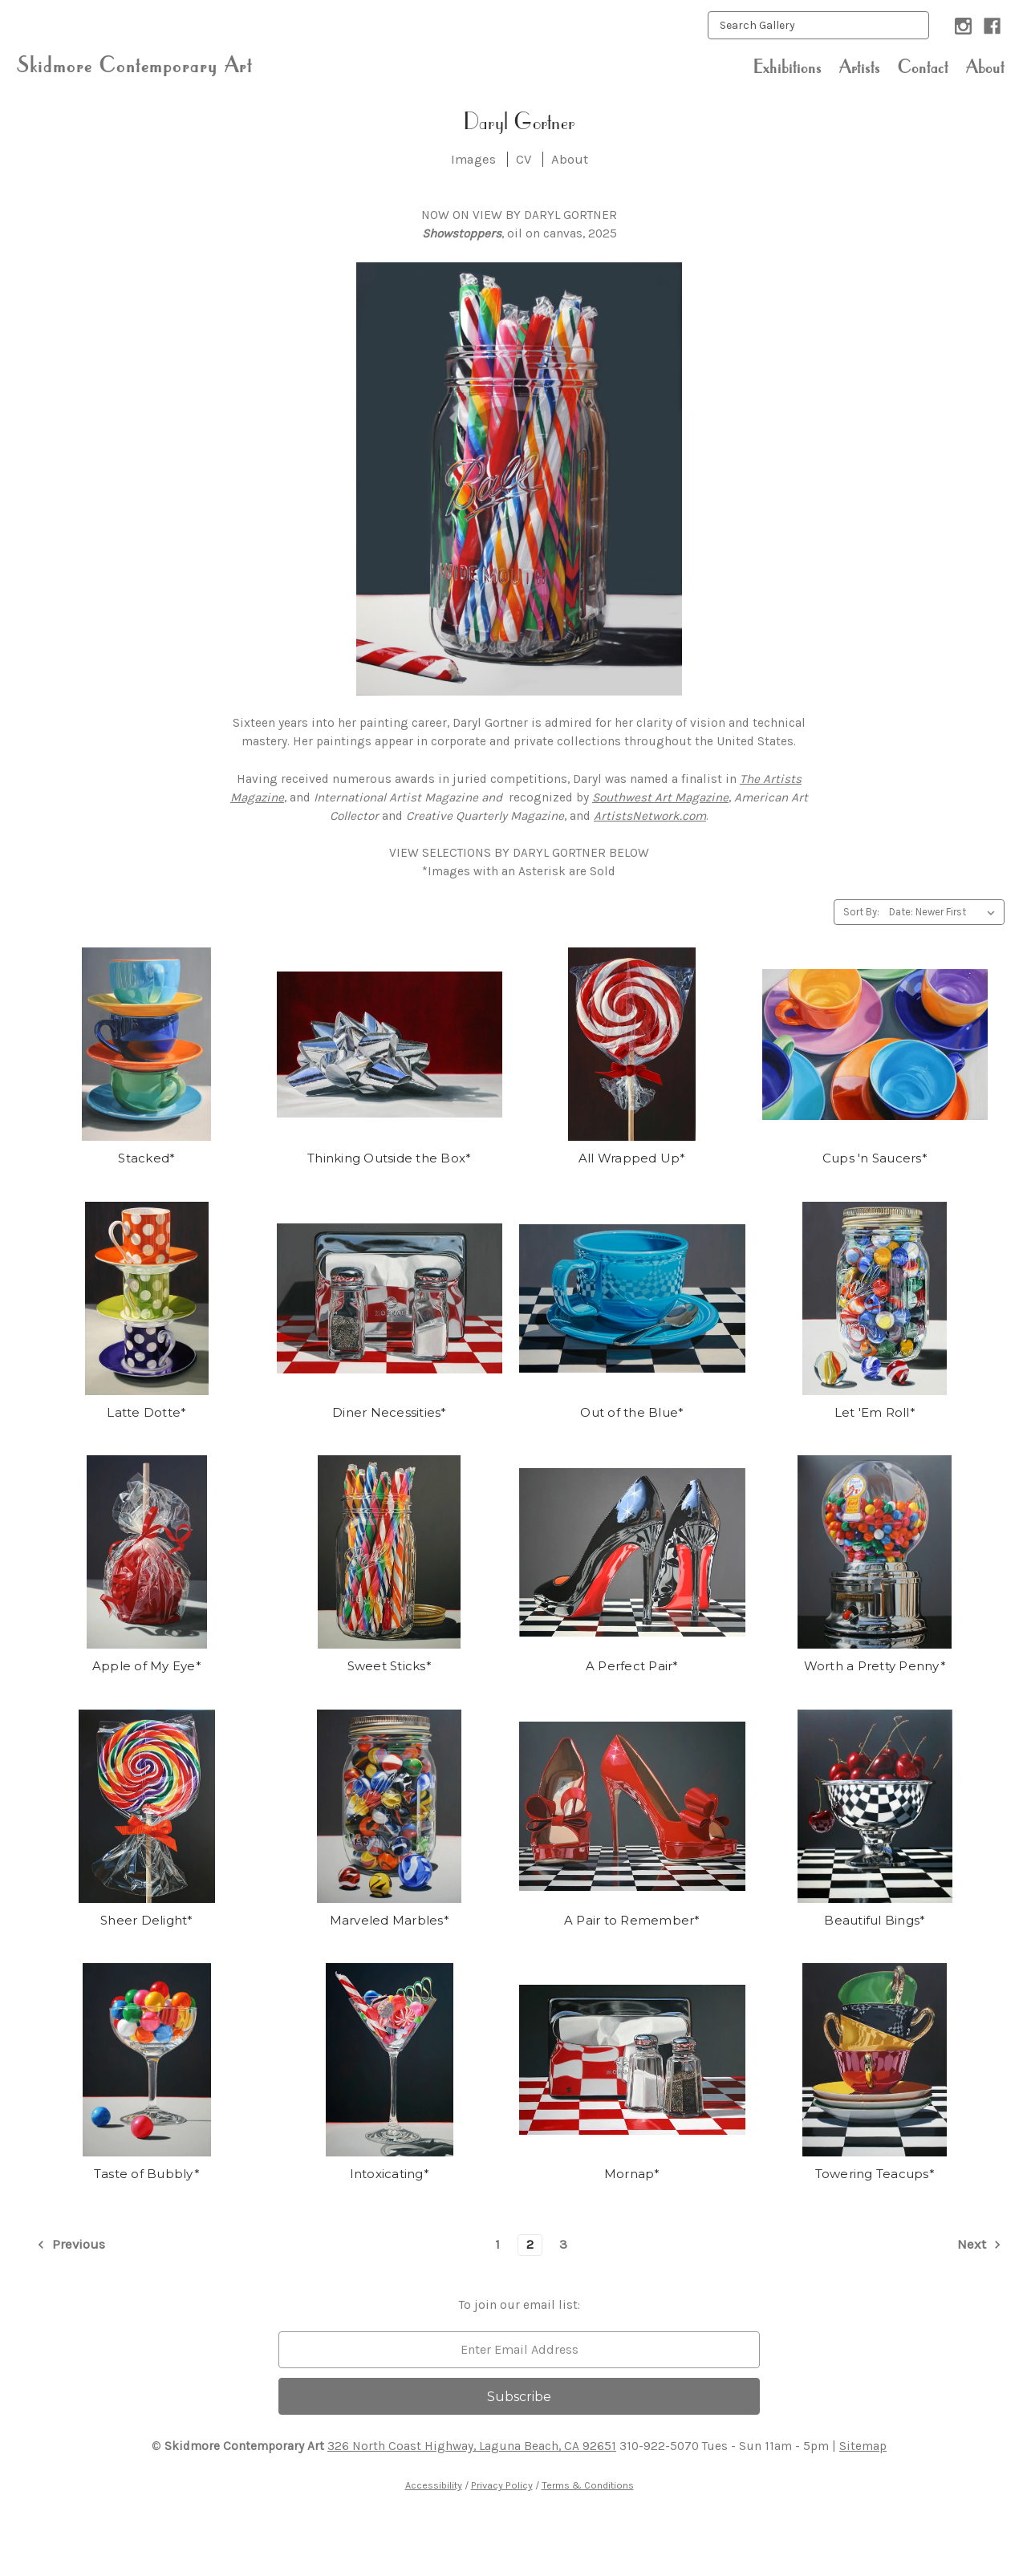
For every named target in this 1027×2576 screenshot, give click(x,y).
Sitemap (863, 2446)
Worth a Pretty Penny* (875, 1665)
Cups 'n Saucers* (875, 1158)
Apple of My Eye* (146, 1665)
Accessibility (433, 2485)
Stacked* (146, 1158)
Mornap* (632, 2173)
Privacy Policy (502, 2485)
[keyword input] (818, 25)
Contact (923, 66)
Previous (70, 2245)
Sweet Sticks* (389, 1665)
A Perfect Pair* (632, 1665)
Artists (859, 66)
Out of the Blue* (632, 1412)
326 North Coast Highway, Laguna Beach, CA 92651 (471, 2446)
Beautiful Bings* (874, 1920)
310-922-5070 (659, 2446)
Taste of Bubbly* (147, 2173)
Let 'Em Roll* (874, 1412)
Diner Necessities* (389, 1412)
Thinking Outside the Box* (389, 1158)
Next (980, 2245)
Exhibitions (787, 66)
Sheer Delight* (146, 1920)
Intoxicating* (389, 2173)
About (985, 66)
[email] (519, 2349)
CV (523, 159)
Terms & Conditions (588, 2485)
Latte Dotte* (146, 1412)
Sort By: (861, 912)
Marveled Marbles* (389, 1920)
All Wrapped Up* (632, 1158)
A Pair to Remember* (632, 1920)
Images (473, 159)
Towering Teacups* (875, 2173)
